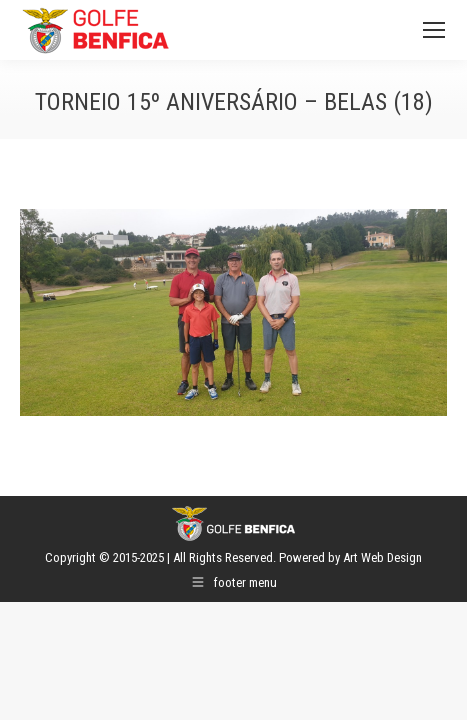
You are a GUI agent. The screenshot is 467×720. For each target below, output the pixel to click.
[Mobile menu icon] (434, 30)
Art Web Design (382, 557)
